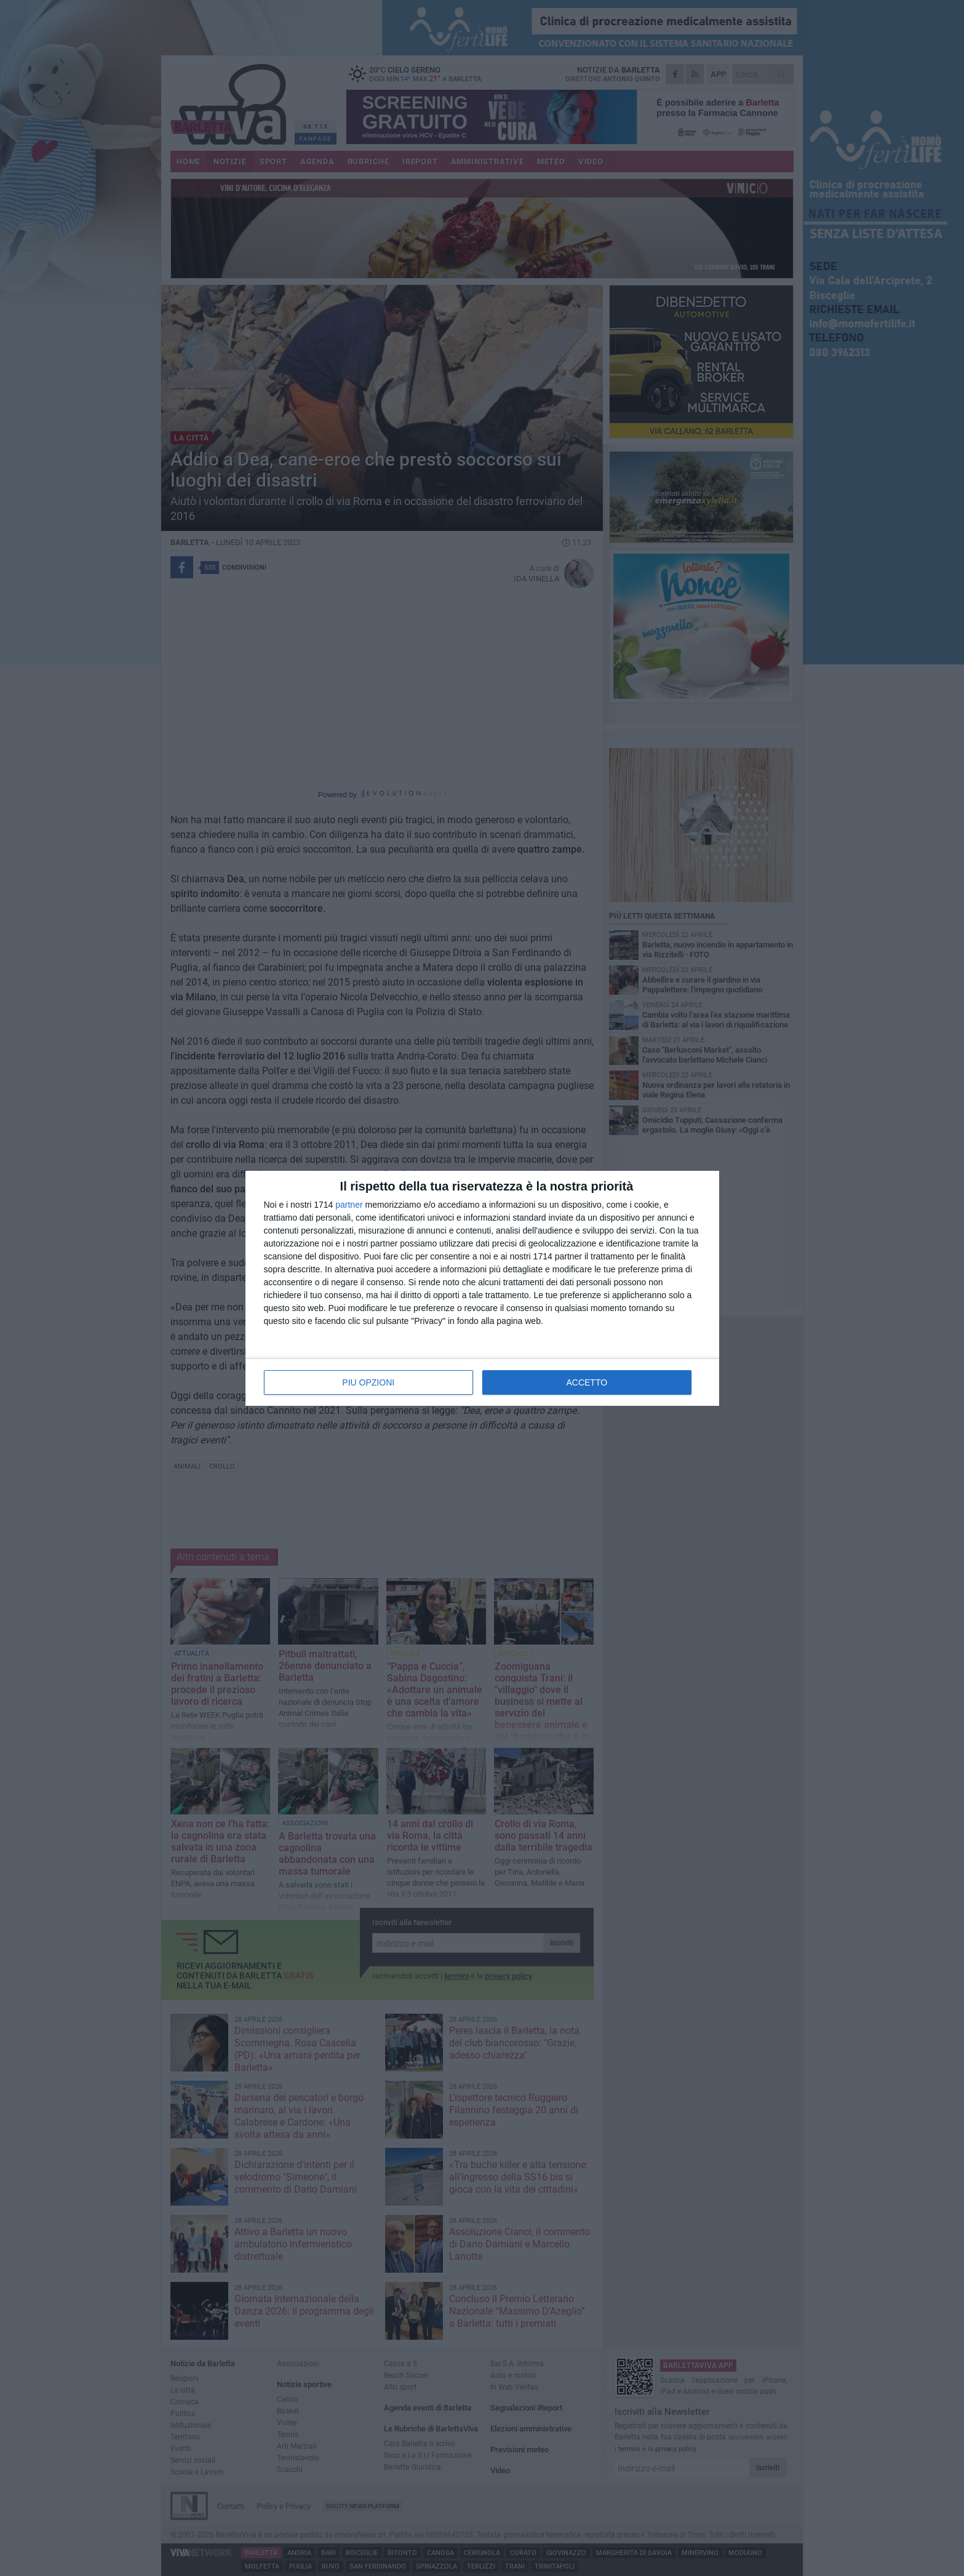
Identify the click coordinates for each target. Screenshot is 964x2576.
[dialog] (482, 1288)
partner (348, 1204)
